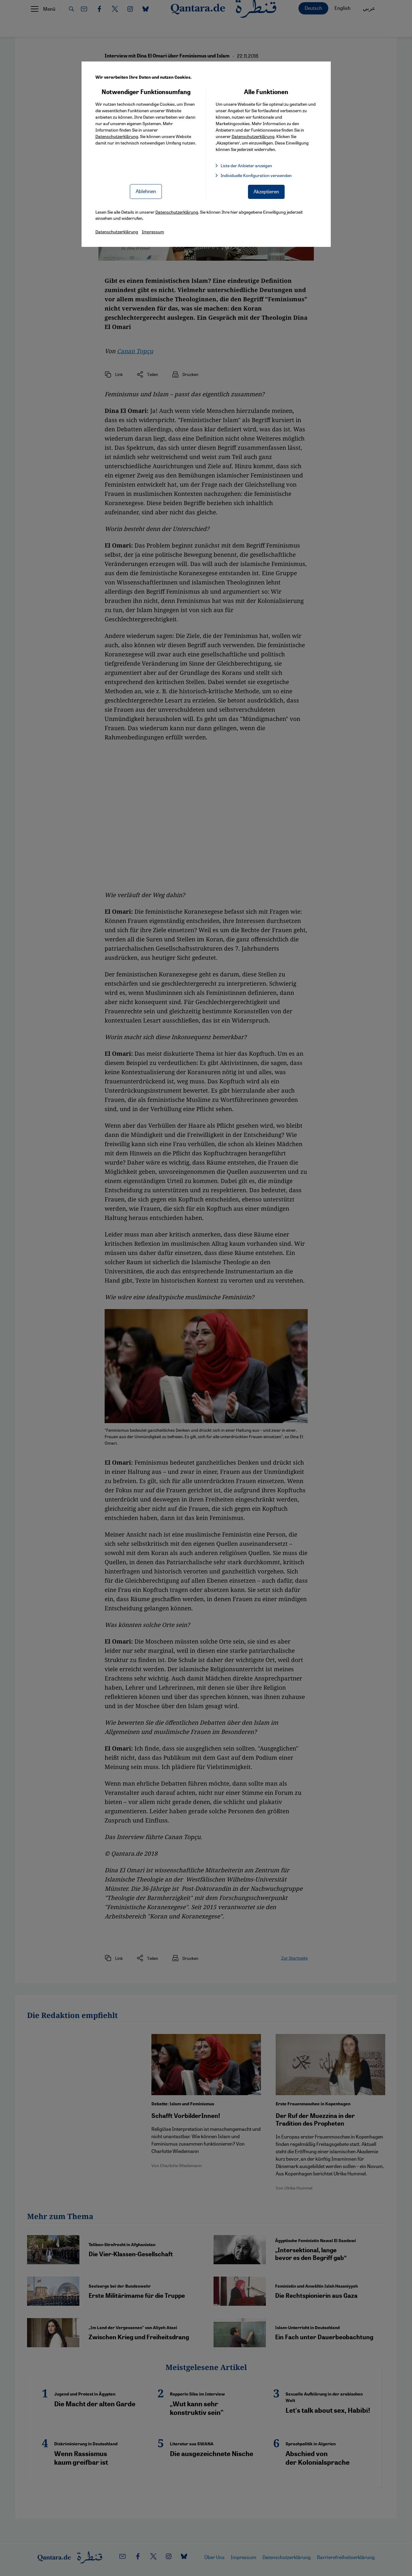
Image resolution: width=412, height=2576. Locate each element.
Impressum (153, 231)
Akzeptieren (266, 191)
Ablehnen (146, 191)
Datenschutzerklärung (116, 136)
